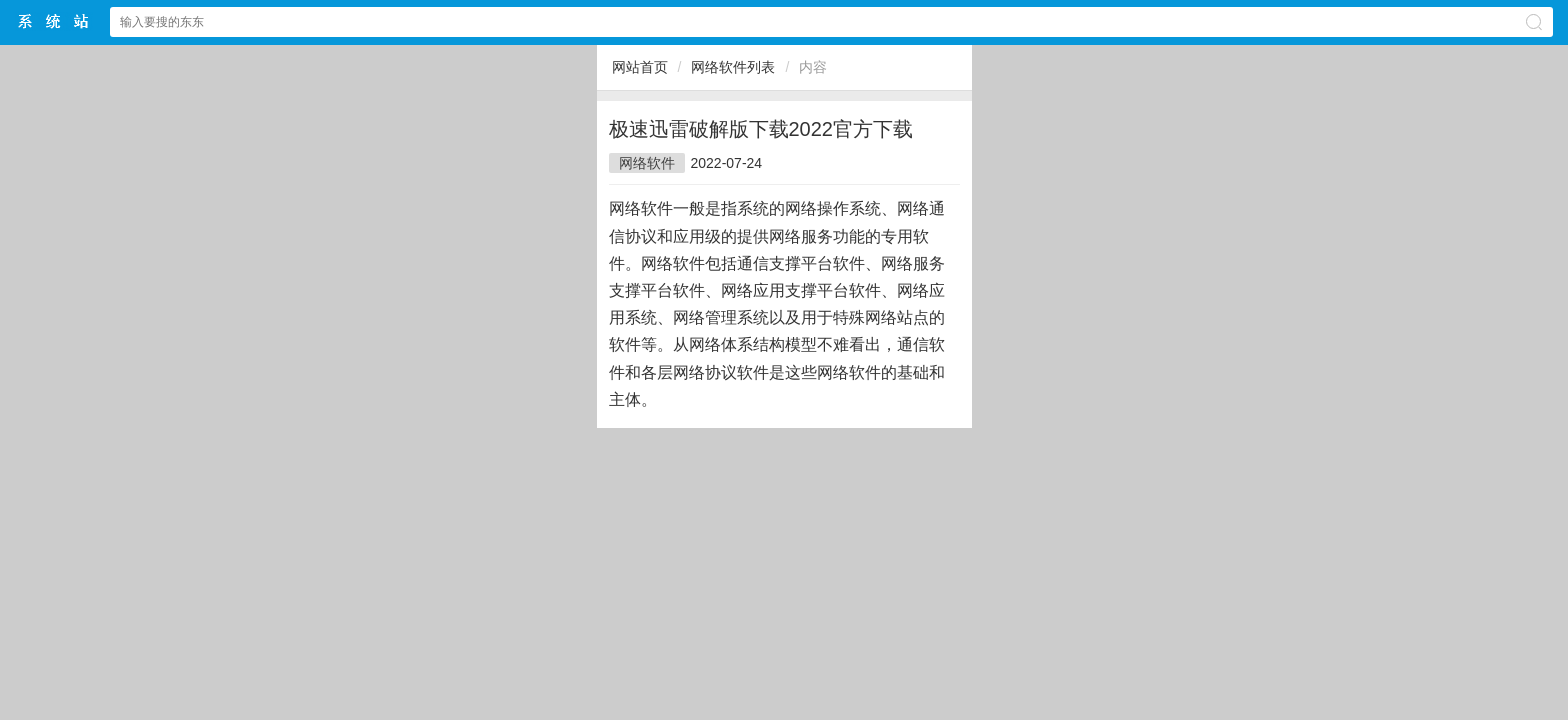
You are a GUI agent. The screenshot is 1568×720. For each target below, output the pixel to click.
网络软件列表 (733, 67)
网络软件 (647, 163)
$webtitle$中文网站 (54, 21)
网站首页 (640, 67)
